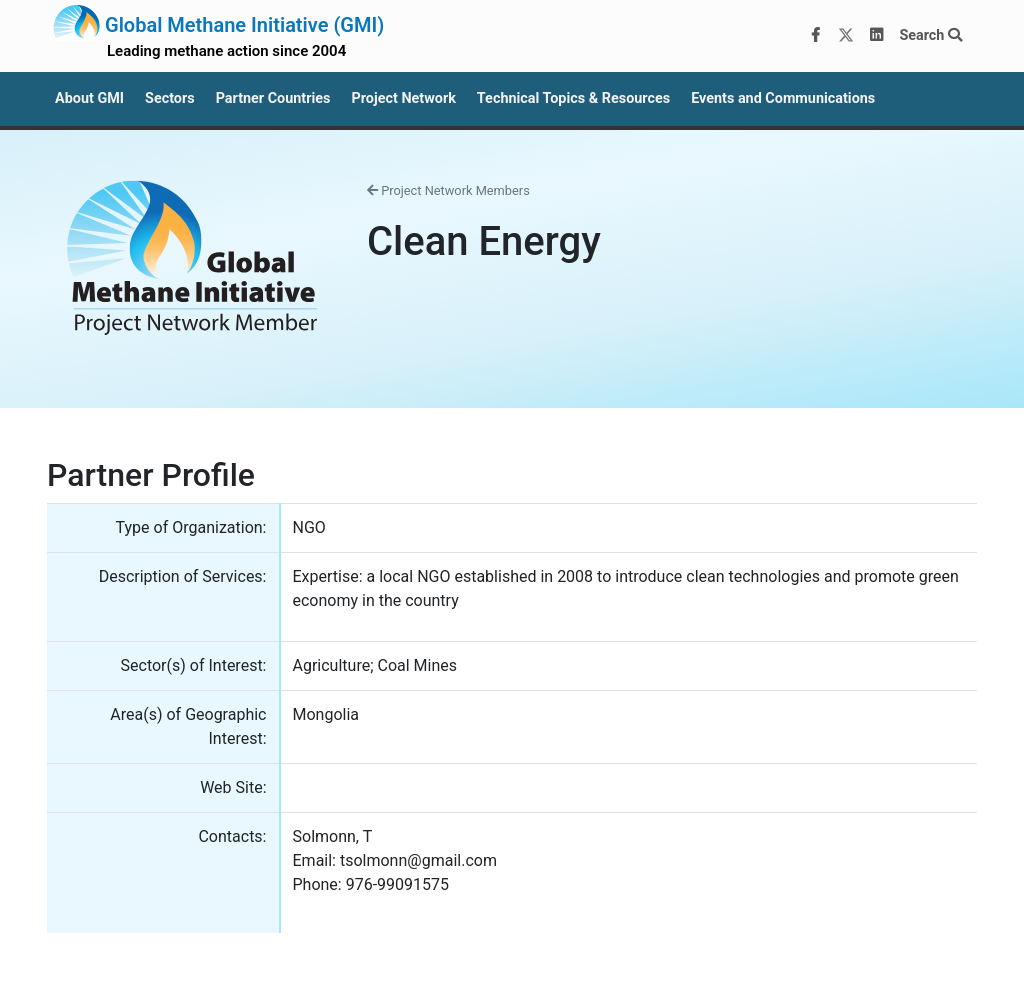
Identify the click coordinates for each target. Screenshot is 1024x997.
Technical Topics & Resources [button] (573, 98)
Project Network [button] (403, 98)
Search (930, 35)
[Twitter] (846, 36)
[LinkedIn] (877, 36)
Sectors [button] (170, 98)
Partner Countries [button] (273, 98)
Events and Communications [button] (783, 98)
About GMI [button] (89, 98)
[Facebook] (816, 36)
